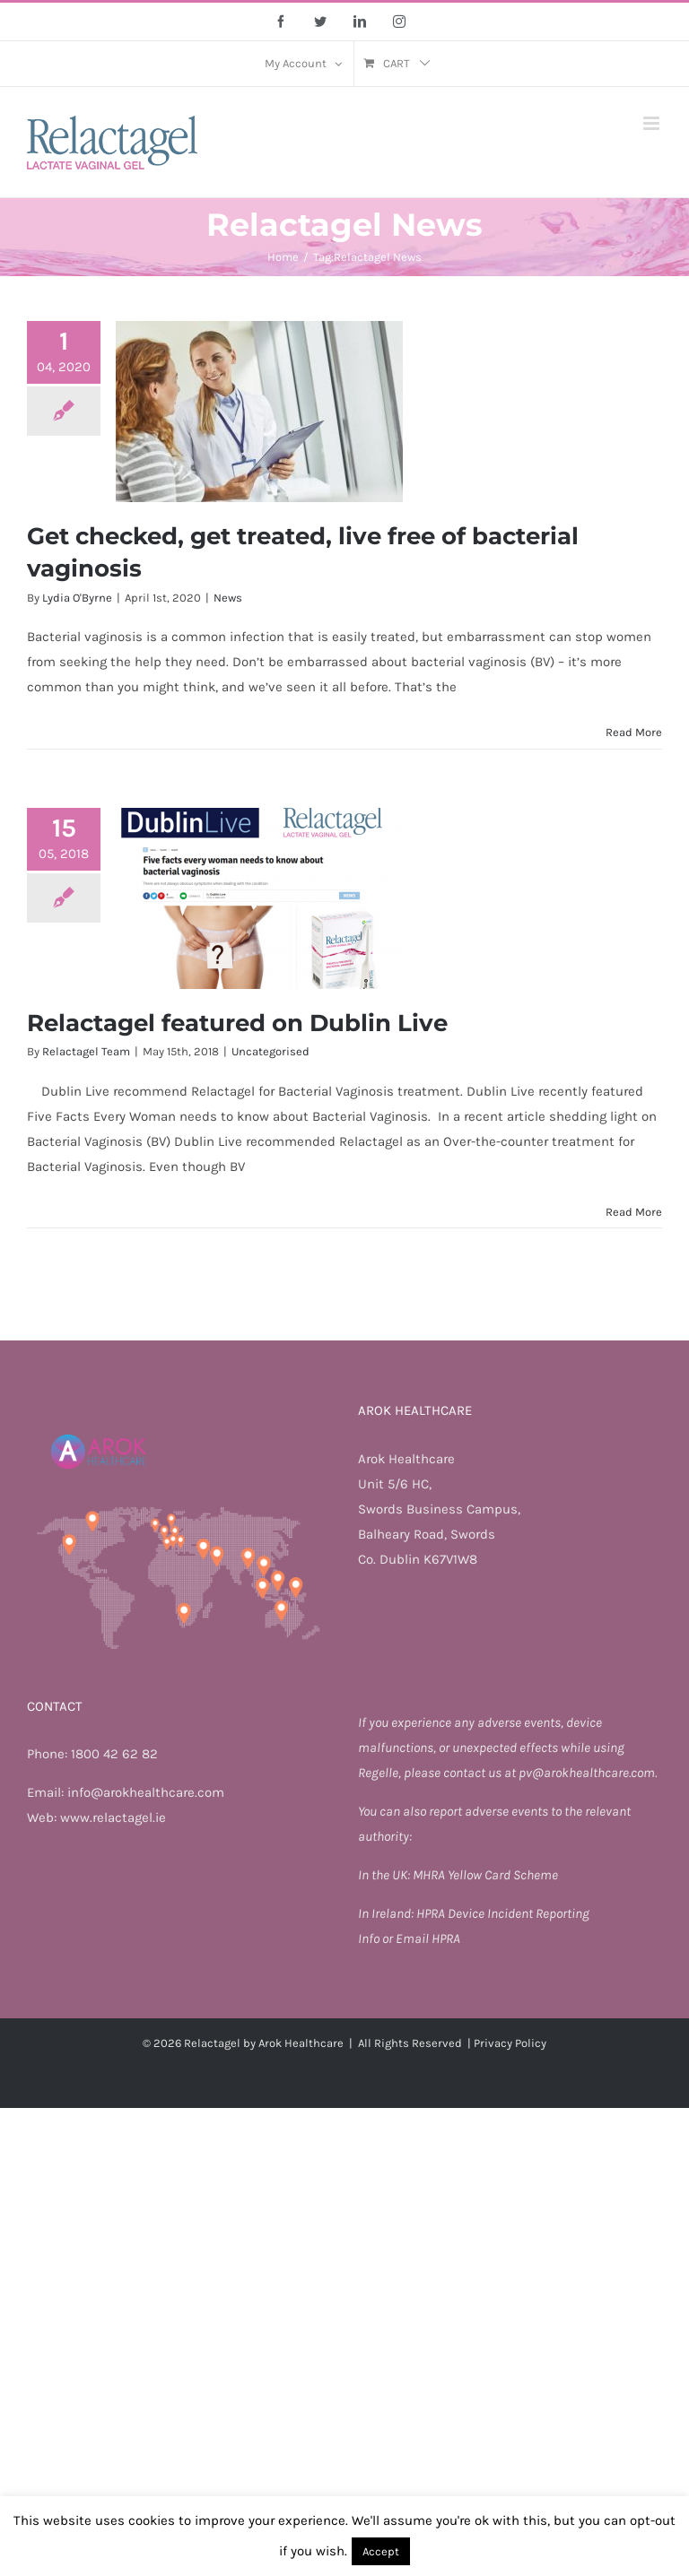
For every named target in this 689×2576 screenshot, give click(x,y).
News (228, 597)
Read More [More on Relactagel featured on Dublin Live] (634, 1212)
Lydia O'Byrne (77, 597)
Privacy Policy (510, 2043)
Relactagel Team (86, 1051)
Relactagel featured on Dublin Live (237, 1022)
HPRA (432, 1913)
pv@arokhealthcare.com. (588, 1773)
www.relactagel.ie (113, 1817)
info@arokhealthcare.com (145, 1792)
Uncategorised (270, 1051)
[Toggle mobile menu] (652, 123)
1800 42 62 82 (114, 1754)
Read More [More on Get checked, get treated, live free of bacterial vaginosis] (634, 732)
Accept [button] (380, 2551)
